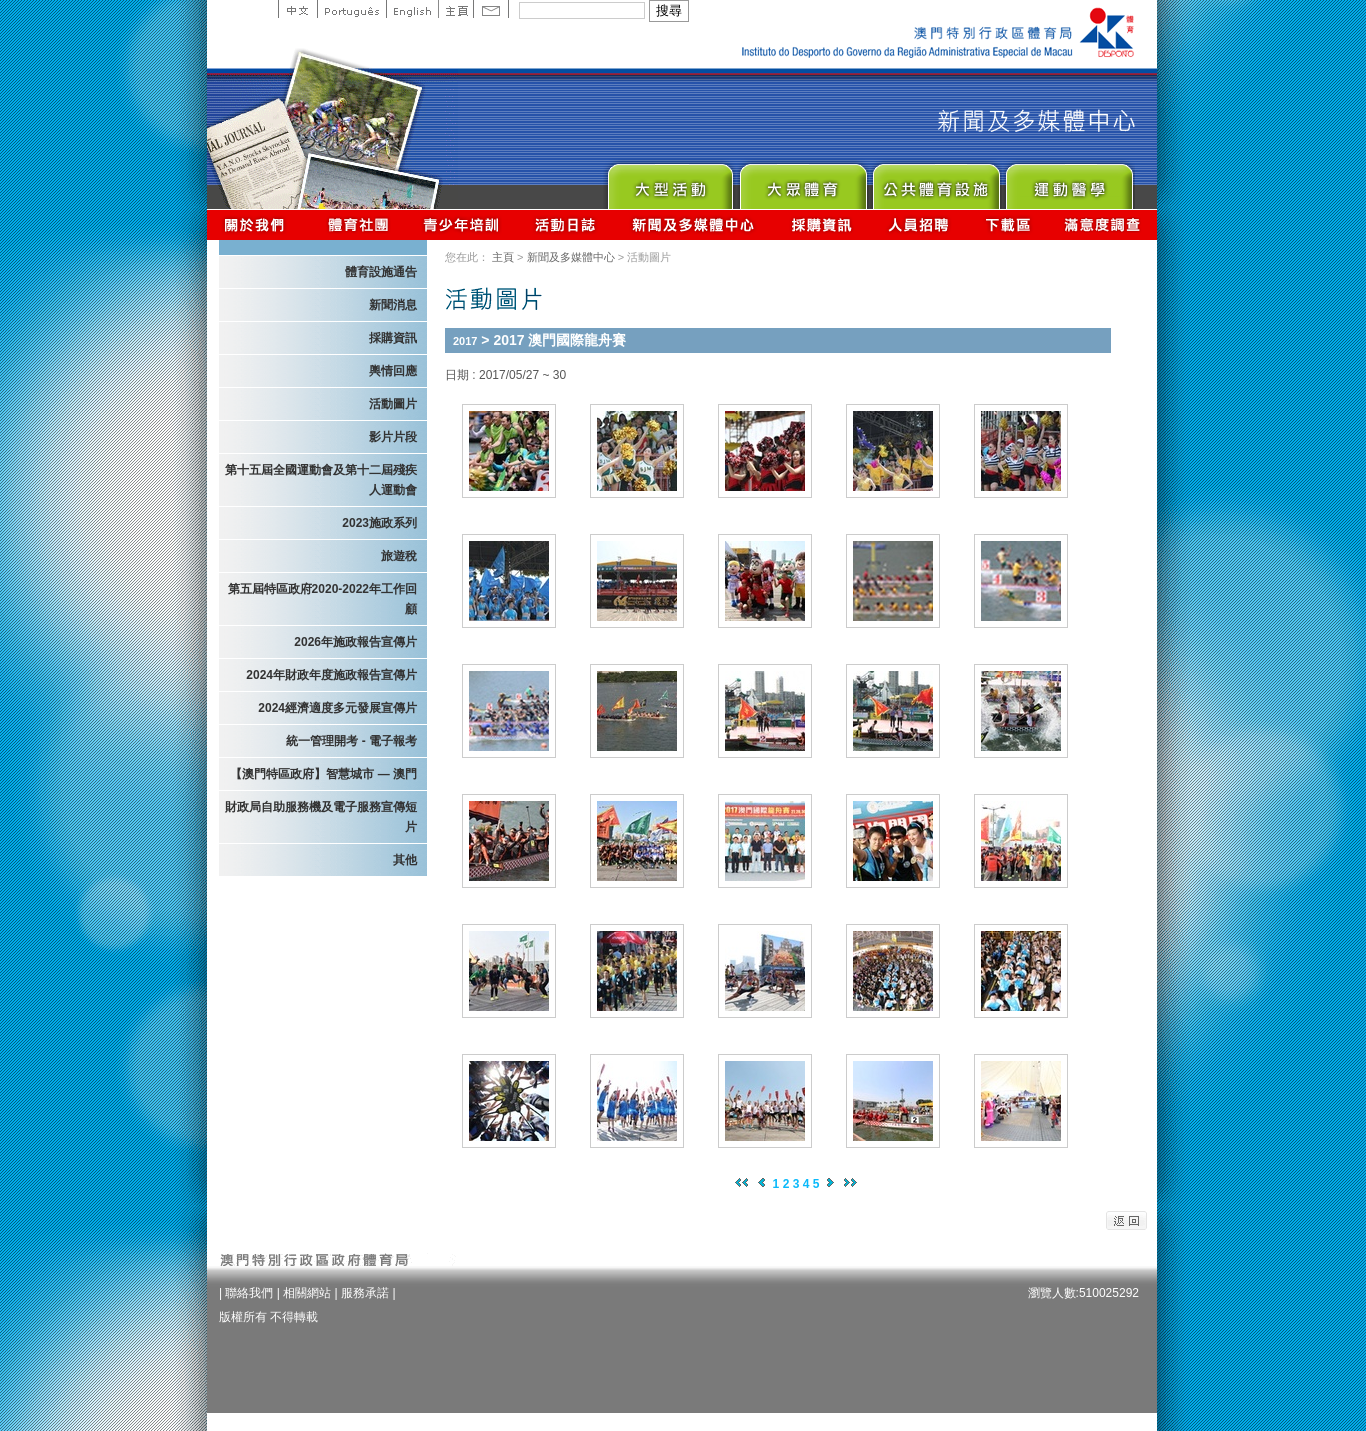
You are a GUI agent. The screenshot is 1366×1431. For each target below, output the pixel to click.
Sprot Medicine (1068, 181)
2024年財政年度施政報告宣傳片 (331, 675)
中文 (297, 9)
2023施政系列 (379, 523)
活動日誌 (566, 224)
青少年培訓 (462, 224)
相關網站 (307, 1293)
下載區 (1007, 224)
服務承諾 (365, 1293)
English (412, 9)
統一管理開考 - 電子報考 (351, 741)
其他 (405, 860)
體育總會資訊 (358, 224)
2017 (465, 341)
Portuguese (351, 9)
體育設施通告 (381, 272)
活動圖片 (393, 404)
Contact (491, 9)
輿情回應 (393, 371)
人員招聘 (918, 224)
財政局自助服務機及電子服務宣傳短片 (321, 817)
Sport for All (802, 181)
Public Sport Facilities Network (935, 181)
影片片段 (393, 437)
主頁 (455, 9)
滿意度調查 (1103, 224)
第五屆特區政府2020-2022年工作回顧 (322, 599)
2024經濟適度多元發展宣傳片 (337, 708)
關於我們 (258, 224)
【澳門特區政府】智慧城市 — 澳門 (323, 774)
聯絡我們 (249, 1293)
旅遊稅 (399, 556)
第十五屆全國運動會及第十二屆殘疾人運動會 (321, 480)
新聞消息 (393, 305)
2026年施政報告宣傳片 (355, 642)
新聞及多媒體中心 (694, 224)
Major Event (669, 181)
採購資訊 (821, 224)
